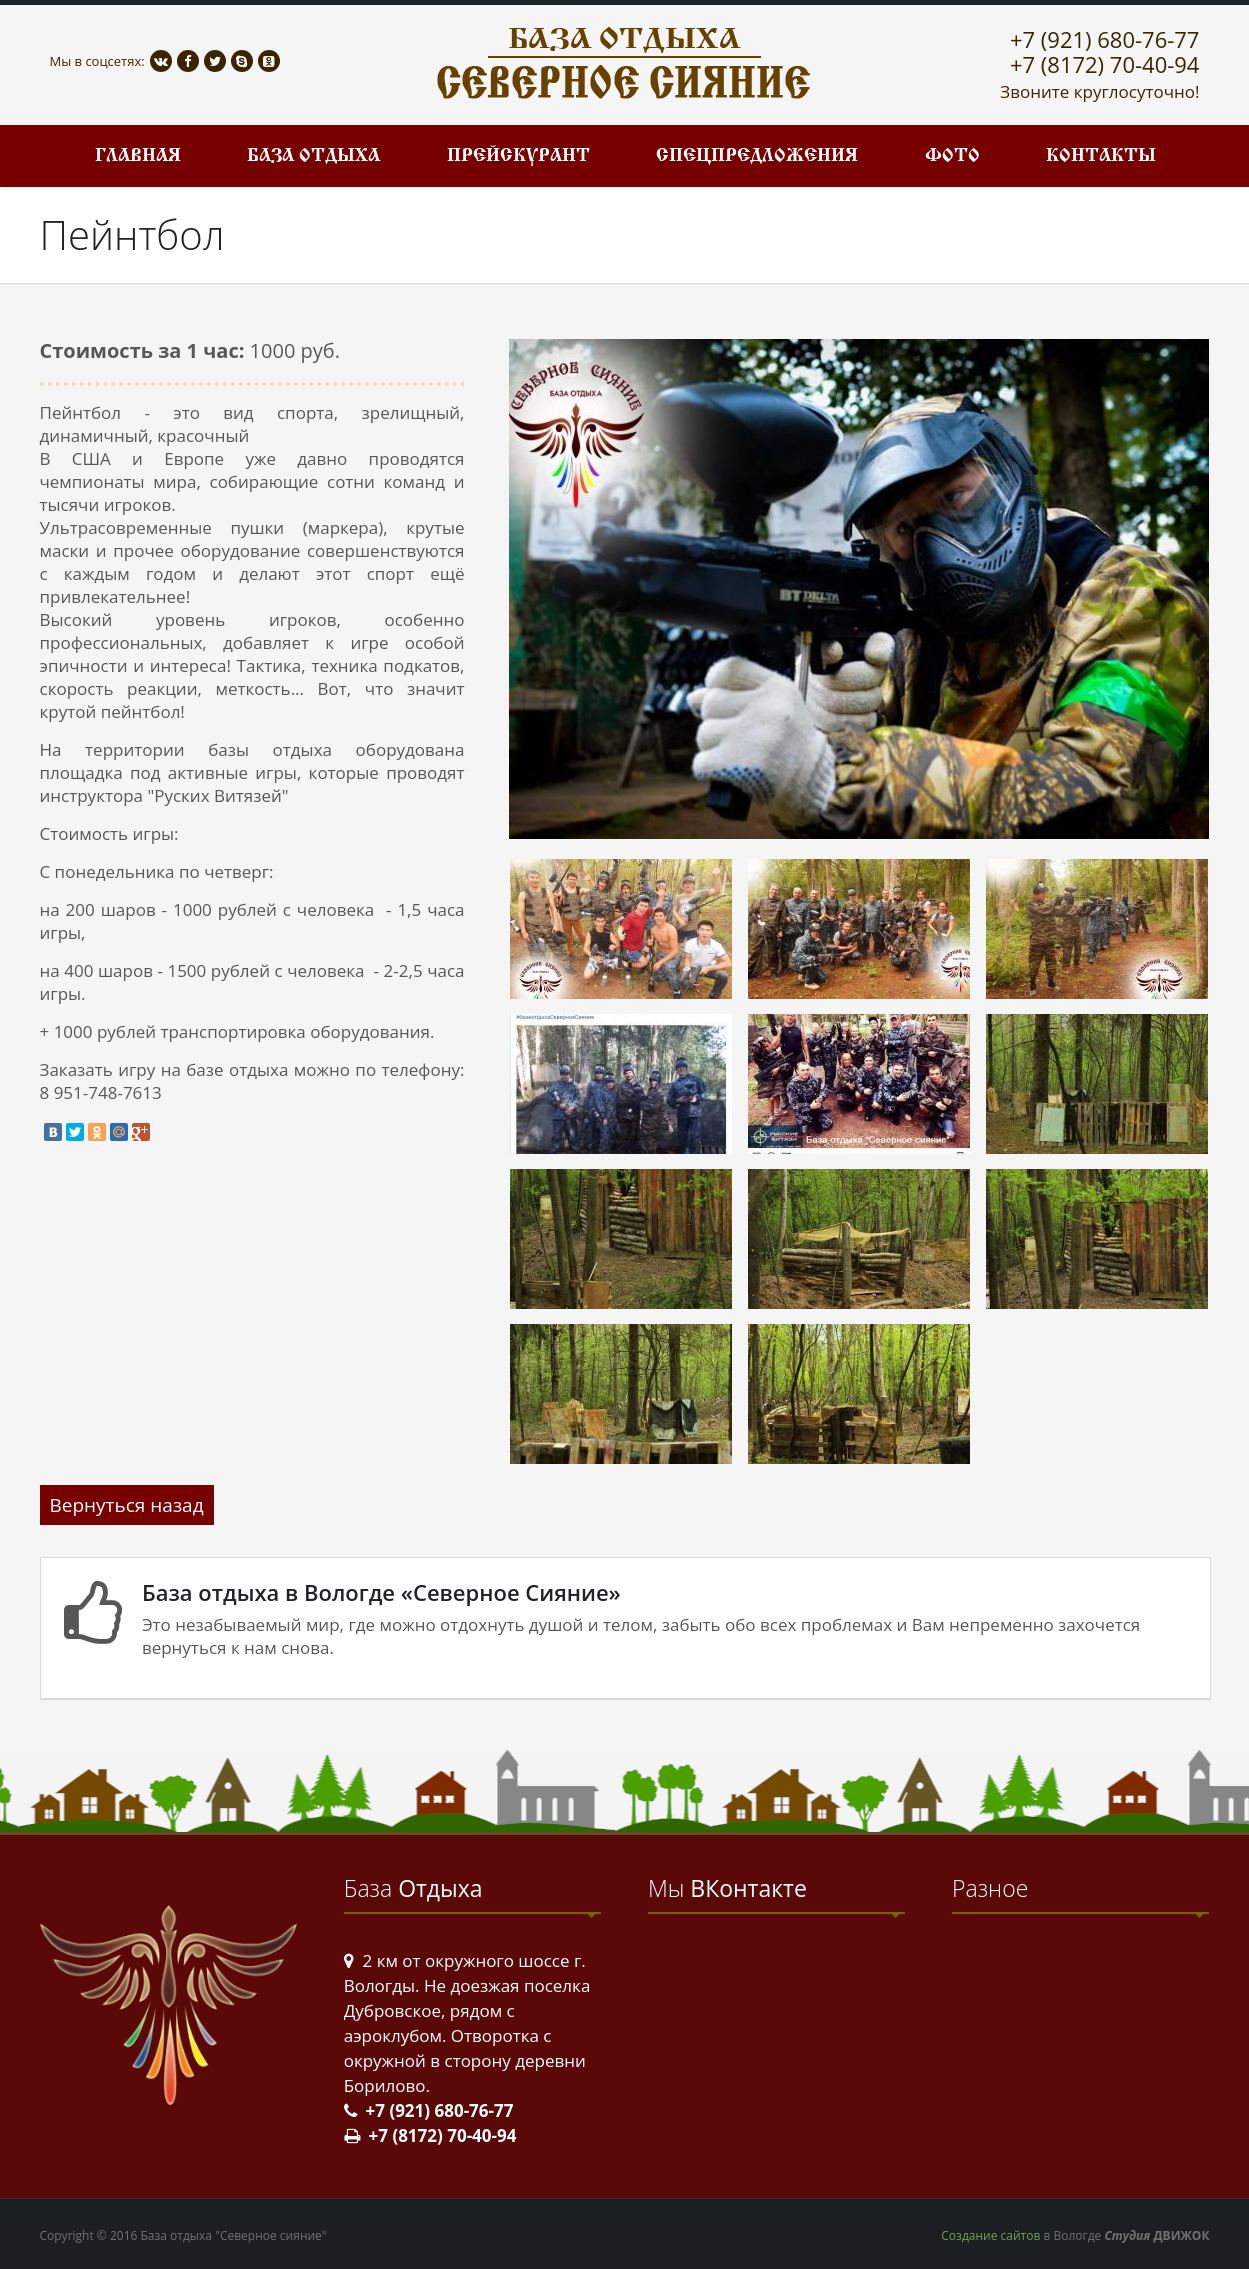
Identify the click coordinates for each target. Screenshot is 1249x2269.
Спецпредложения (757, 156)
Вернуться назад (127, 1505)
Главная (138, 156)
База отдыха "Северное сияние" (234, 2235)
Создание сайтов (990, 2235)
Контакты (1101, 156)
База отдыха (313, 156)
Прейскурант (518, 156)
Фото (952, 156)
